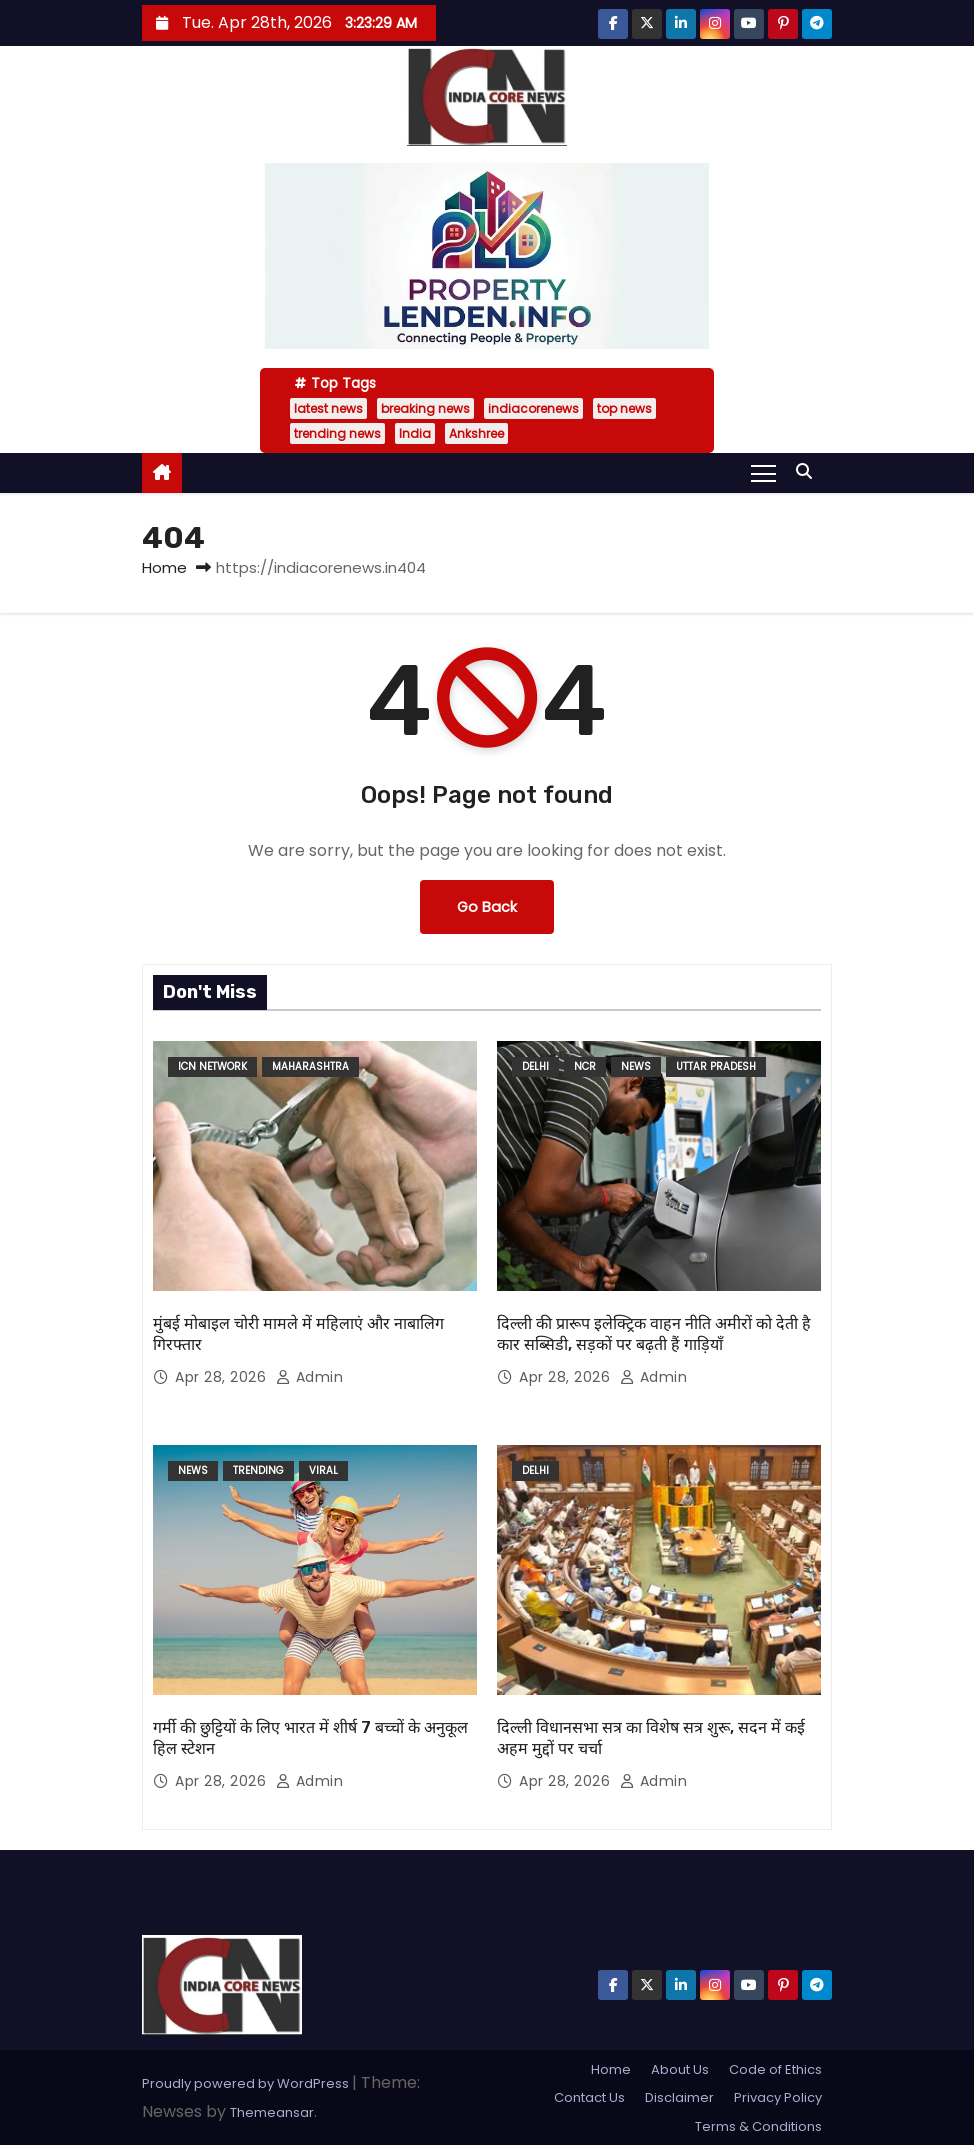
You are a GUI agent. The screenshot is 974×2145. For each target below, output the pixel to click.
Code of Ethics (775, 2069)
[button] (809, 471)
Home (164, 567)
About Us (680, 2069)
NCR (585, 1066)
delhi (535, 1066)
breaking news (425, 408)
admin (310, 1377)
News (636, 1066)
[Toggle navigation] (763, 472)
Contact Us (589, 2097)
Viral (323, 1470)
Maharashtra (310, 1066)
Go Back (487, 907)
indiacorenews (533, 408)
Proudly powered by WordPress (247, 2083)
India (415, 433)
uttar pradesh (716, 1066)
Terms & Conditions (758, 2126)
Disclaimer (679, 2097)
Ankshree (476, 433)
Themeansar (272, 2112)
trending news (337, 433)
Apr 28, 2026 (223, 1377)
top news (624, 408)
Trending (258, 1470)
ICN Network (212, 1066)
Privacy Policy (778, 2097)
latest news (328, 408)
